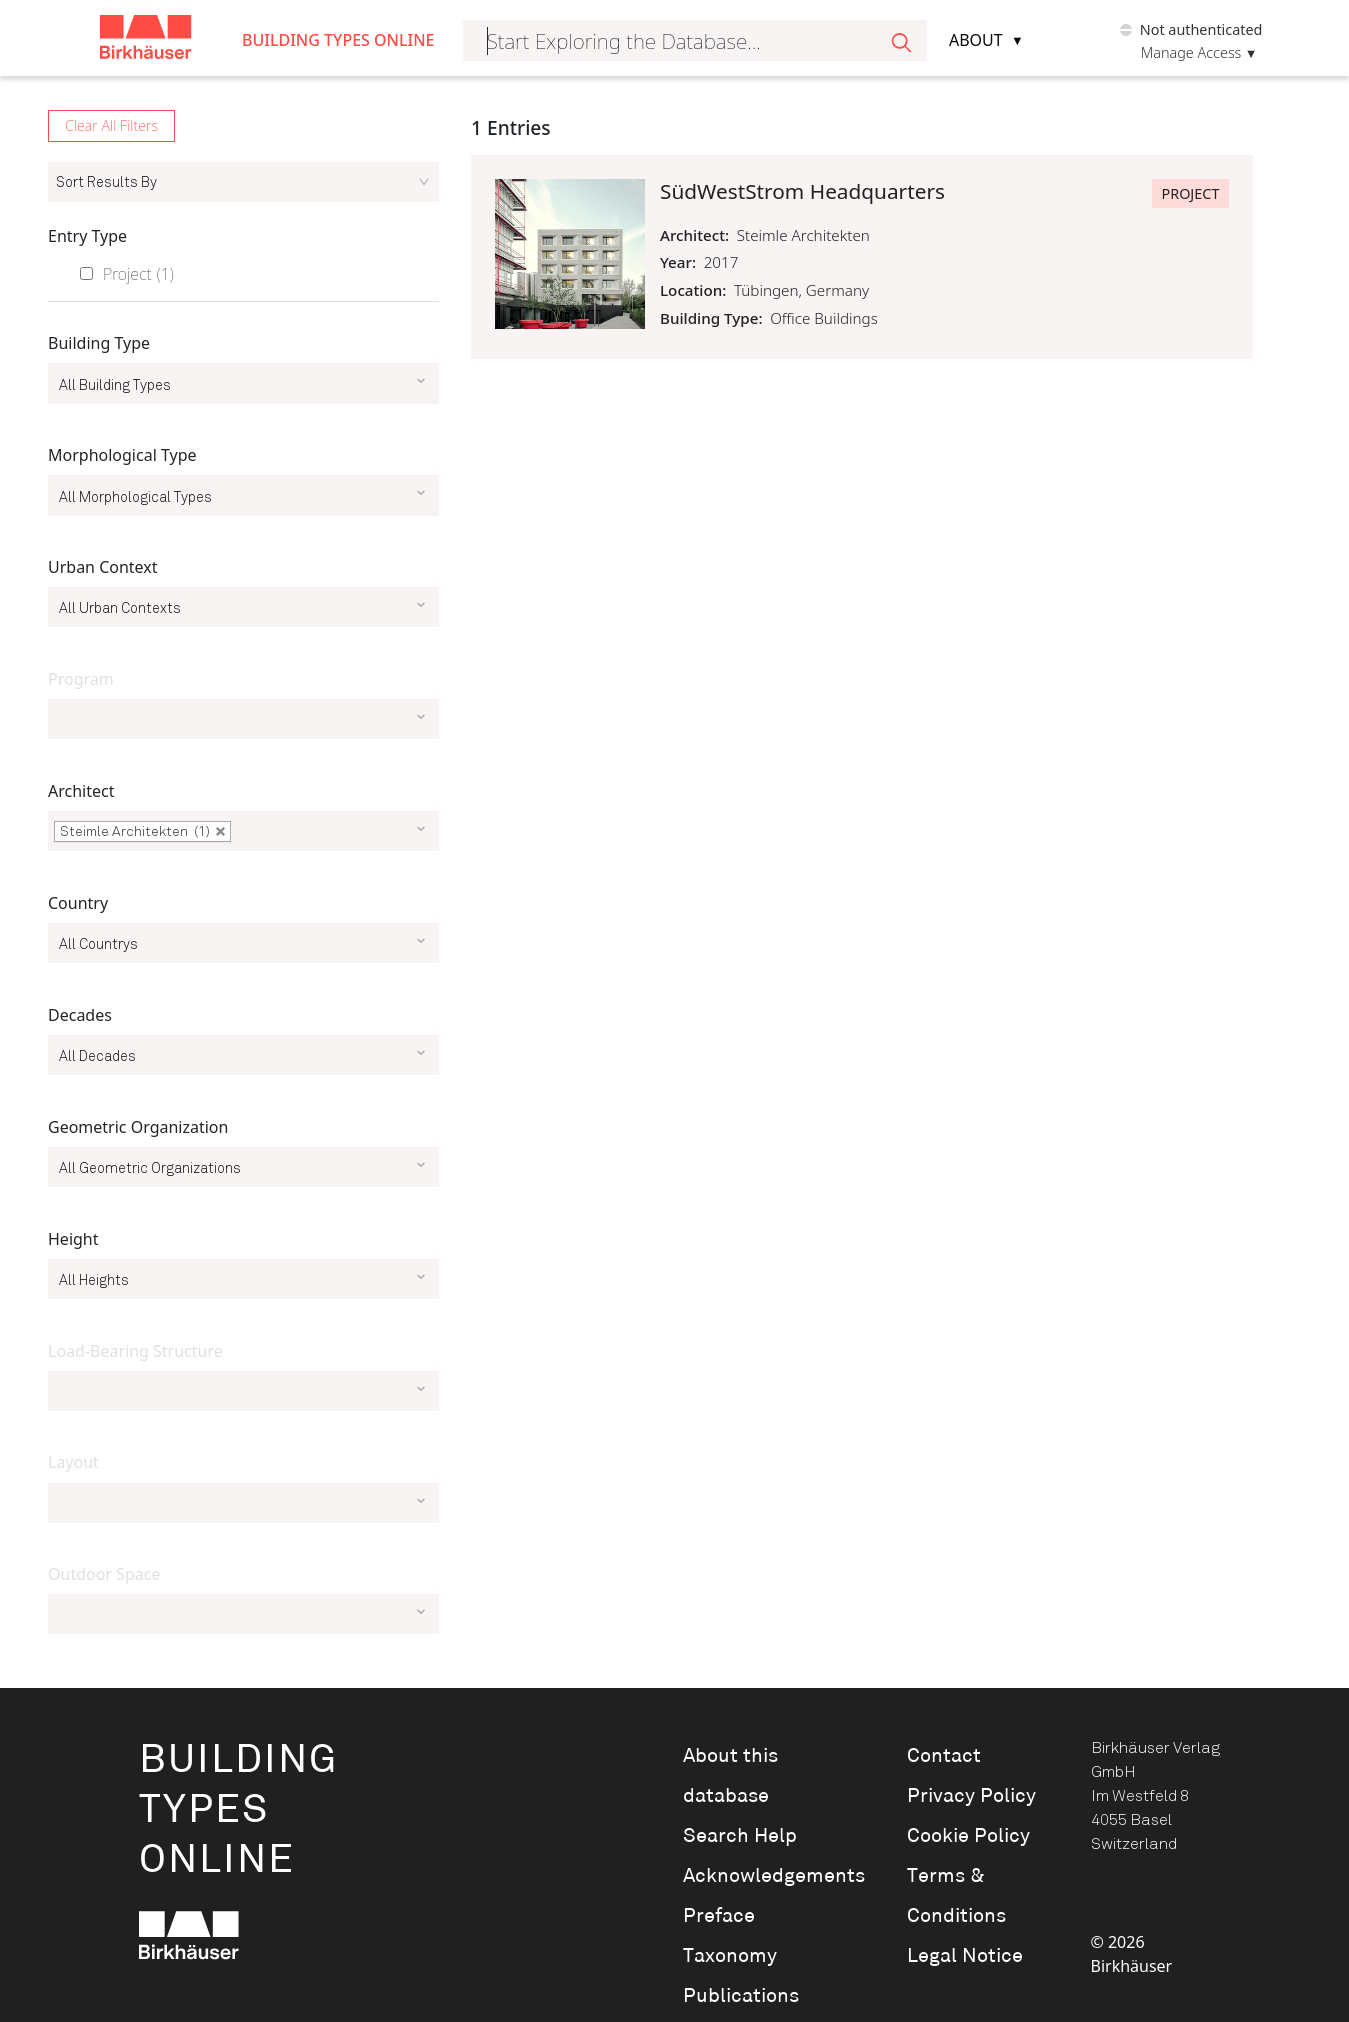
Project (138, 274)
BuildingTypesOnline (238, 1810)
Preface (719, 1916)
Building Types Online (338, 40)
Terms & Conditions (956, 1896)
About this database (730, 1776)
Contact (944, 1756)
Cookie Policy (968, 1836)
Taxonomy (730, 1956)
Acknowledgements (767, 1876)
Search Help (740, 1836)
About (976, 40)
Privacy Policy (971, 1796)
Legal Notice (965, 1956)
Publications (741, 1996)
